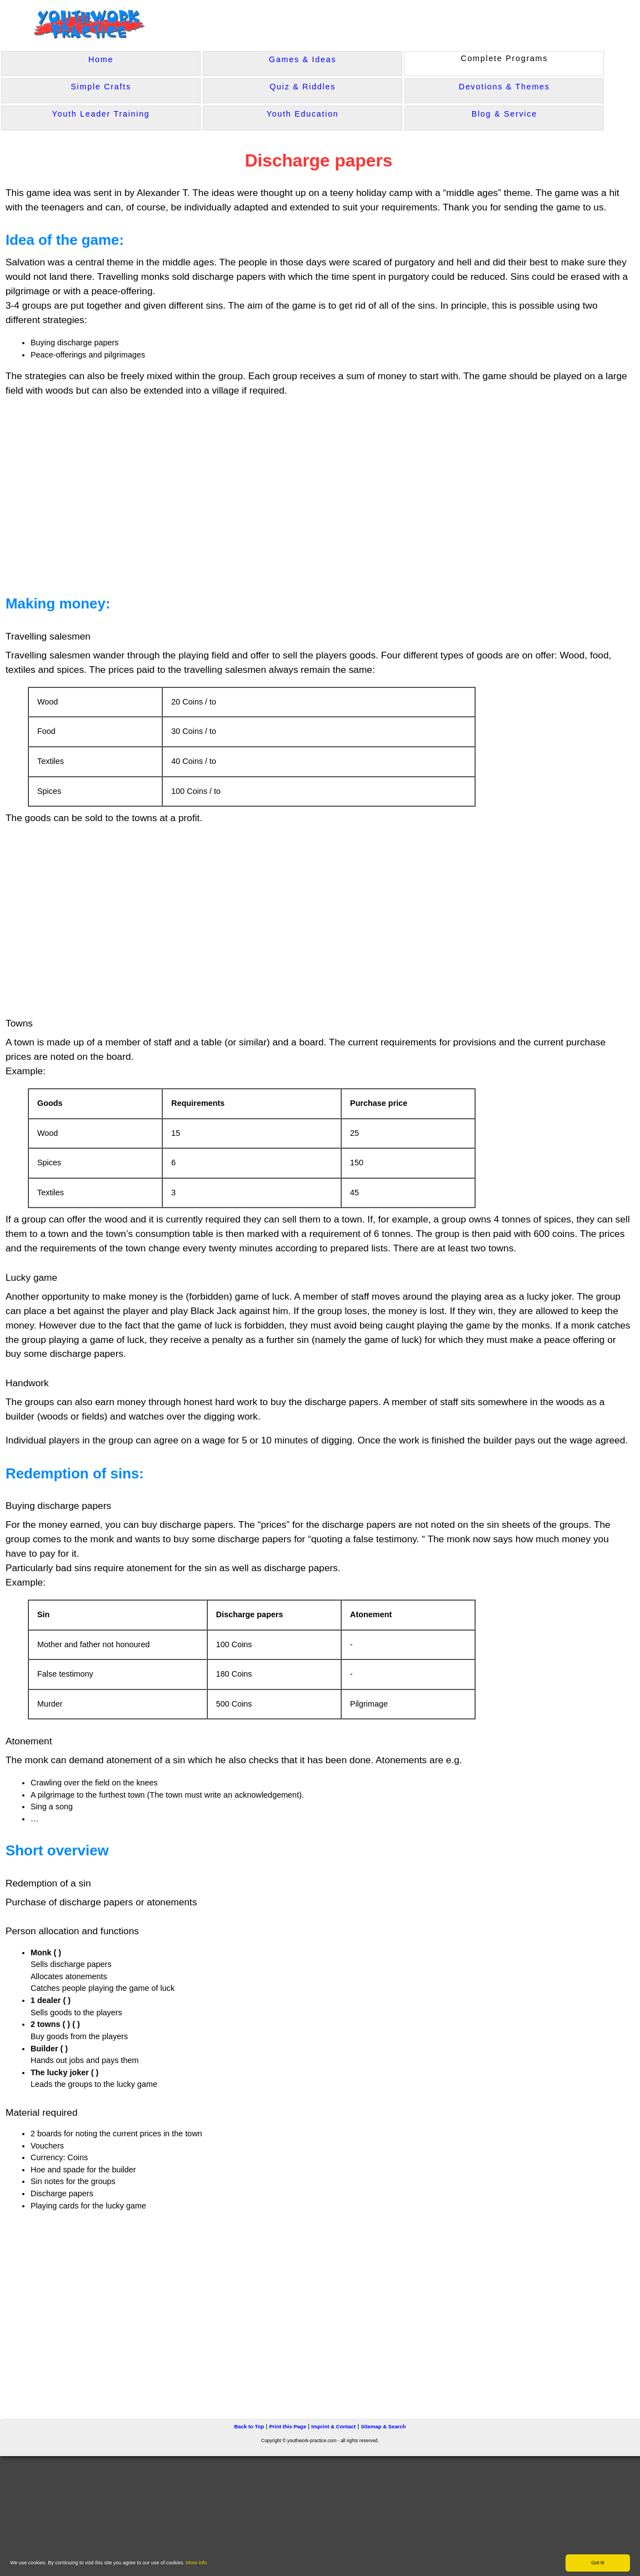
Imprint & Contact (333, 2425)
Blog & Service (504, 113)
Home (100, 59)
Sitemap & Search (383, 2425)
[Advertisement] (218, 490)
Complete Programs (504, 58)
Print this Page (287, 2425)
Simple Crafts (101, 86)
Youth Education (303, 113)
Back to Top (249, 2425)
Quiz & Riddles (302, 86)
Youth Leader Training (101, 113)
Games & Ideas (302, 59)
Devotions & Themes (504, 86)
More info (196, 2562)
